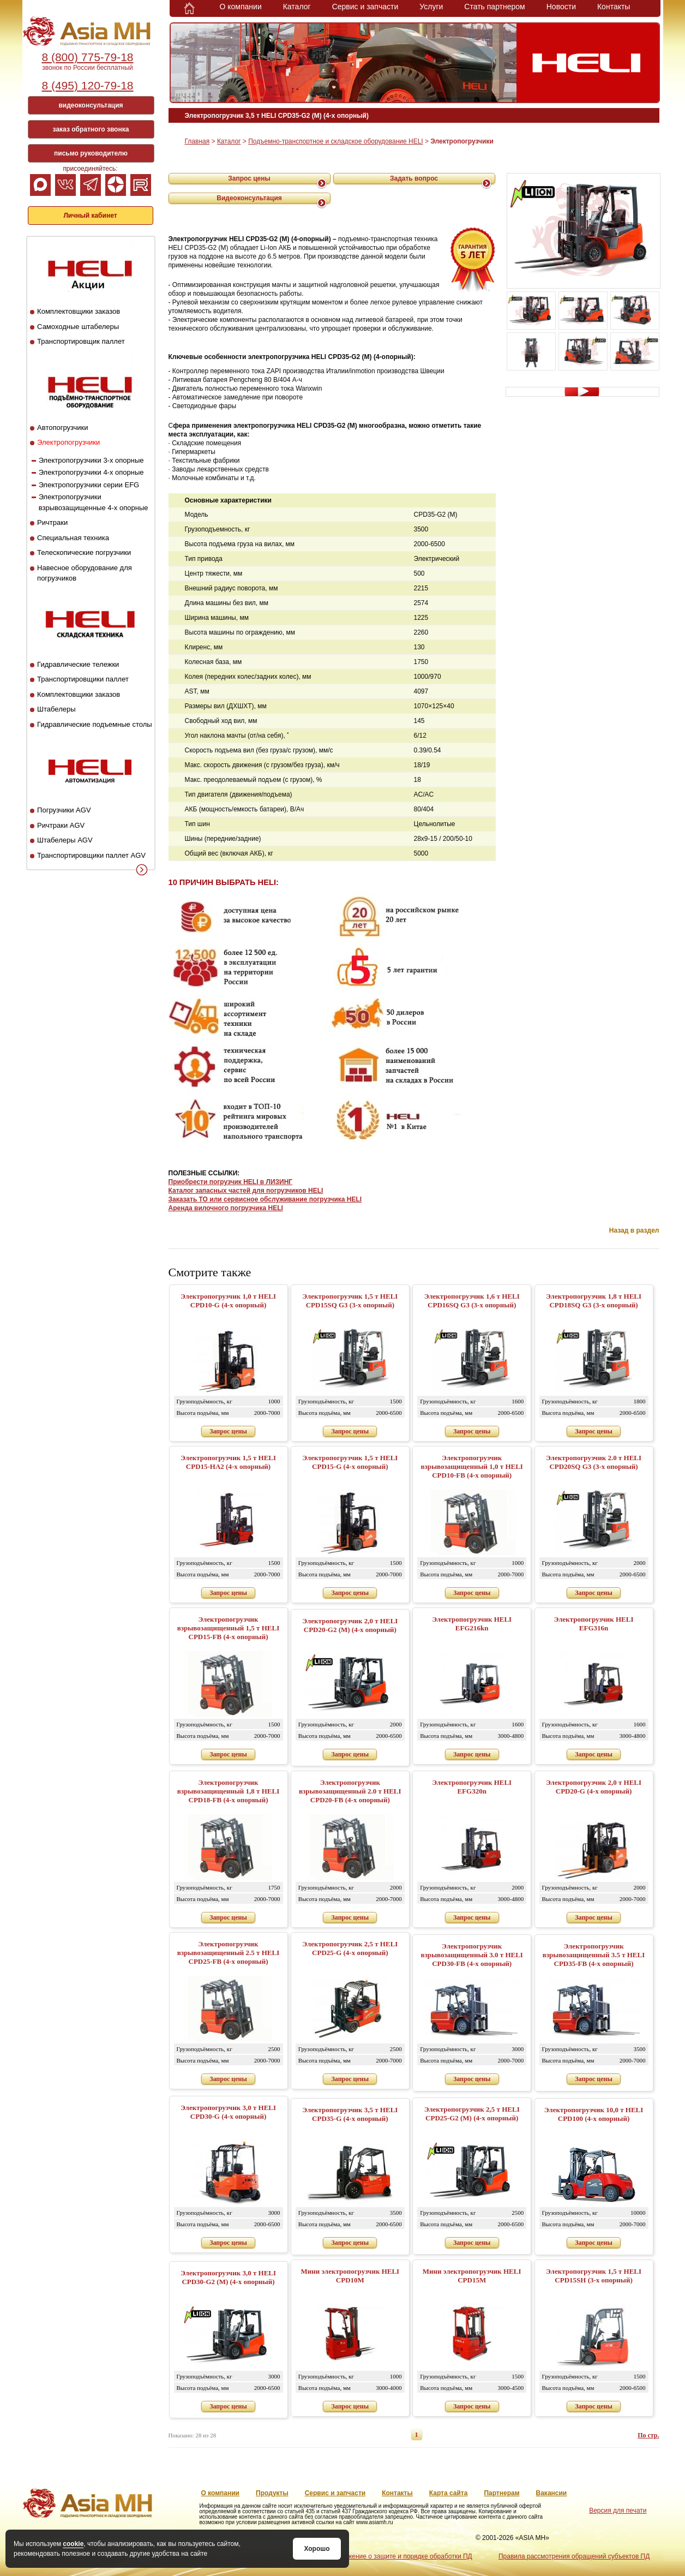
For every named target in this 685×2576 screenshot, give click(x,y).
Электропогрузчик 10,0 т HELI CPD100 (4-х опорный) (594, 2114)
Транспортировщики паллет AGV (91, 855)
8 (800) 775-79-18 (87, 57)
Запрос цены (249, 178)
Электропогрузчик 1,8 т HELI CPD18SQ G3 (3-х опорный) (593, 1300)
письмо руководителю (91, 153)
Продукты (272, 2493)
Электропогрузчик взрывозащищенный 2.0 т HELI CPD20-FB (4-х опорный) (350, 1791)
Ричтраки (52, 522)
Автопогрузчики (62, 427)
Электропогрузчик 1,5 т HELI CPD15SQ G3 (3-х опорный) (350, 1300)
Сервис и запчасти (365, 6)
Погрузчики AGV (64, 810)
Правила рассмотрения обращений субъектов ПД (574, 2556)
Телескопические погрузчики (84, 552)
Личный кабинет (90, 215)
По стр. (648, 2435)
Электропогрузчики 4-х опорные (91, 472)
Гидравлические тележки (78, 664)
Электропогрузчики (68, 442)
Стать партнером (494, 6)
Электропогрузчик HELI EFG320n (472, 1786)
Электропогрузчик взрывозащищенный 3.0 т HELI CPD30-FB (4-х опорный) (471, 1955)
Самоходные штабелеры (78, 326)
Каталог (297, 6)
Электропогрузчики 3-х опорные (91, 460)
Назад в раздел (634, 1230)
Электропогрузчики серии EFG (89, 485)
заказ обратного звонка (91, 129)
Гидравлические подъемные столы (94, 724)
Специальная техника (73, 538)
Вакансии (551, 2493)
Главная (197, 141)
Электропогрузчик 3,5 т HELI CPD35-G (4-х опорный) (350, 2114)
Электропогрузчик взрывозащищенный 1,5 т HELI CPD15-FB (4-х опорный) (228, 1628)
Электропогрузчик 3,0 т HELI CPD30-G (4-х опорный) (228, 2111)
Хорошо (316, 2549)
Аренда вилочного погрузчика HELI (226, 1208)
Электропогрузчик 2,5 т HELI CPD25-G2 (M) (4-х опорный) (472, 2113)
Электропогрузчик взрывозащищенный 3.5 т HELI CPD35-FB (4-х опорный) (594, 1955)
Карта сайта (448, 2493)
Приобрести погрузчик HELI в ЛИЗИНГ (231, 1182)
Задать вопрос (414, 178)
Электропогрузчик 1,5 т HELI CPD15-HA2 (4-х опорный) (228, 1462)
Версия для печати (617, 2510)
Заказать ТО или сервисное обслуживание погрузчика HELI (265, 1199)
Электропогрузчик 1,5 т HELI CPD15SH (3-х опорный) (593, 2275)
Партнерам (501, 2493)
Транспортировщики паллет (83, 679)
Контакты (613, 6)
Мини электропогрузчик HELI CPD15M (472, 2275)
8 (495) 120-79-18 (87, 85)
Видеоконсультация (249, 198)
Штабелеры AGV (65, 840)
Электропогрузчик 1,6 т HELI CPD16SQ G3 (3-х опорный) (472, 1300)
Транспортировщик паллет (81, 341)
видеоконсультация (90, 105)
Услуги (431, 6)
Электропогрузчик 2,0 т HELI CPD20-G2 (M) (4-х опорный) (350, 1625)
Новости (561, 6)
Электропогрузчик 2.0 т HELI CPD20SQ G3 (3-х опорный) (593, 1462)
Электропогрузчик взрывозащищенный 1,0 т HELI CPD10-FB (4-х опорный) (471, 1466)
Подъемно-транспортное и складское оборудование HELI (335, 141)
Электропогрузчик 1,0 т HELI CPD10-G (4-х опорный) (228, 1300)
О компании (241, 6)
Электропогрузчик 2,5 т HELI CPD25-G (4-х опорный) (350, 1948)
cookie (73, 2544)
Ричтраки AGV (61, 825)
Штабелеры (56, 709)
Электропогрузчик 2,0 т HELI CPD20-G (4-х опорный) (593, 1786)
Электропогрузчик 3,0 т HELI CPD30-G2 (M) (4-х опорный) (228, 2277)
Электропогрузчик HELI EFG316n (594, 1623)
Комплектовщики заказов (78, 311)
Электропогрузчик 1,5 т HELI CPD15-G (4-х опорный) (350, 1462)
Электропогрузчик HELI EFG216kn (472, 1623)
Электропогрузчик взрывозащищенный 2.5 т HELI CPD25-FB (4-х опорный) (228, 1952)
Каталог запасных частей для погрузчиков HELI (246, 1190)
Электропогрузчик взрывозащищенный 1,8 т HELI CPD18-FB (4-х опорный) (228, 1791)
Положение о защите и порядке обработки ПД (402, 2556)
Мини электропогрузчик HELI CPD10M (350, 2275)
